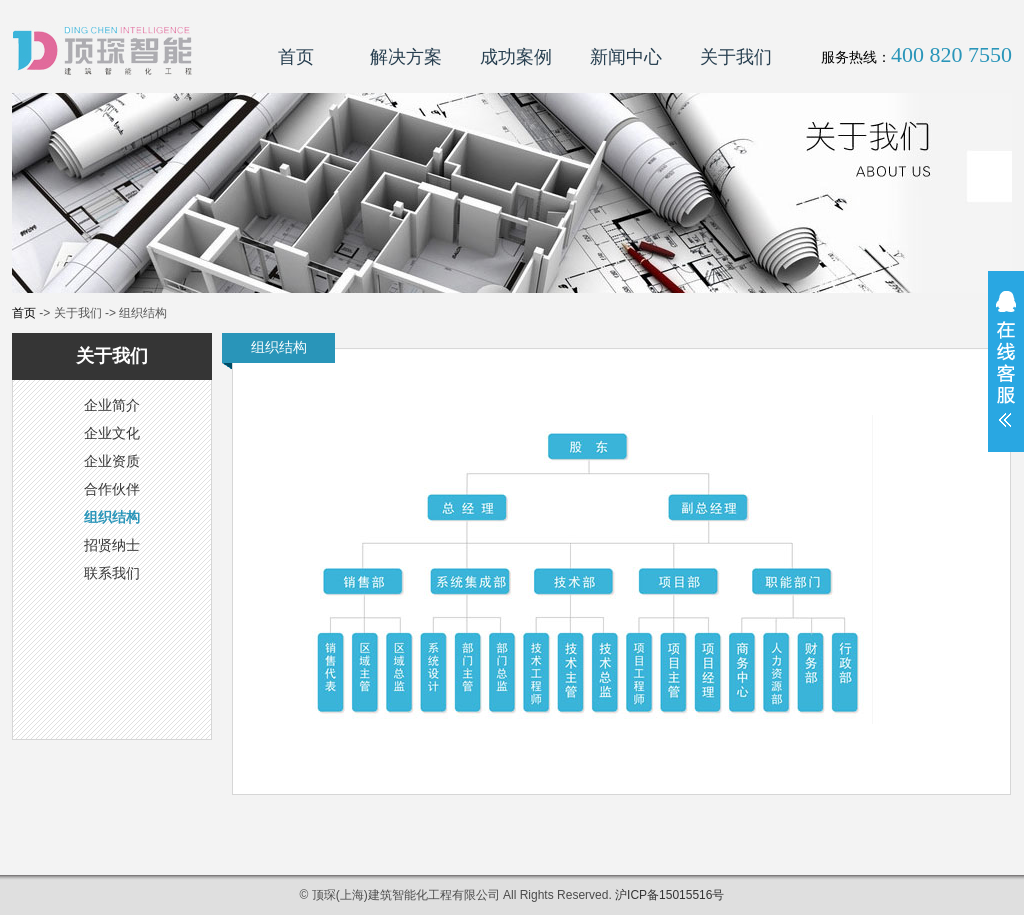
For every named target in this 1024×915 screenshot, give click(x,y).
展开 (1006, 372)
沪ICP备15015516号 (669, 895)
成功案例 (516, 57)
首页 (296, 57)
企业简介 (112, 405)
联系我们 (112, 573)
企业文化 (112, 433)
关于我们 (736, 57)
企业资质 (112, 461)
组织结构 (112, 517)
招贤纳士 (112, 545)
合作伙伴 (112, 489)
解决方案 (406, 57)
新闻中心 (626, 57)
